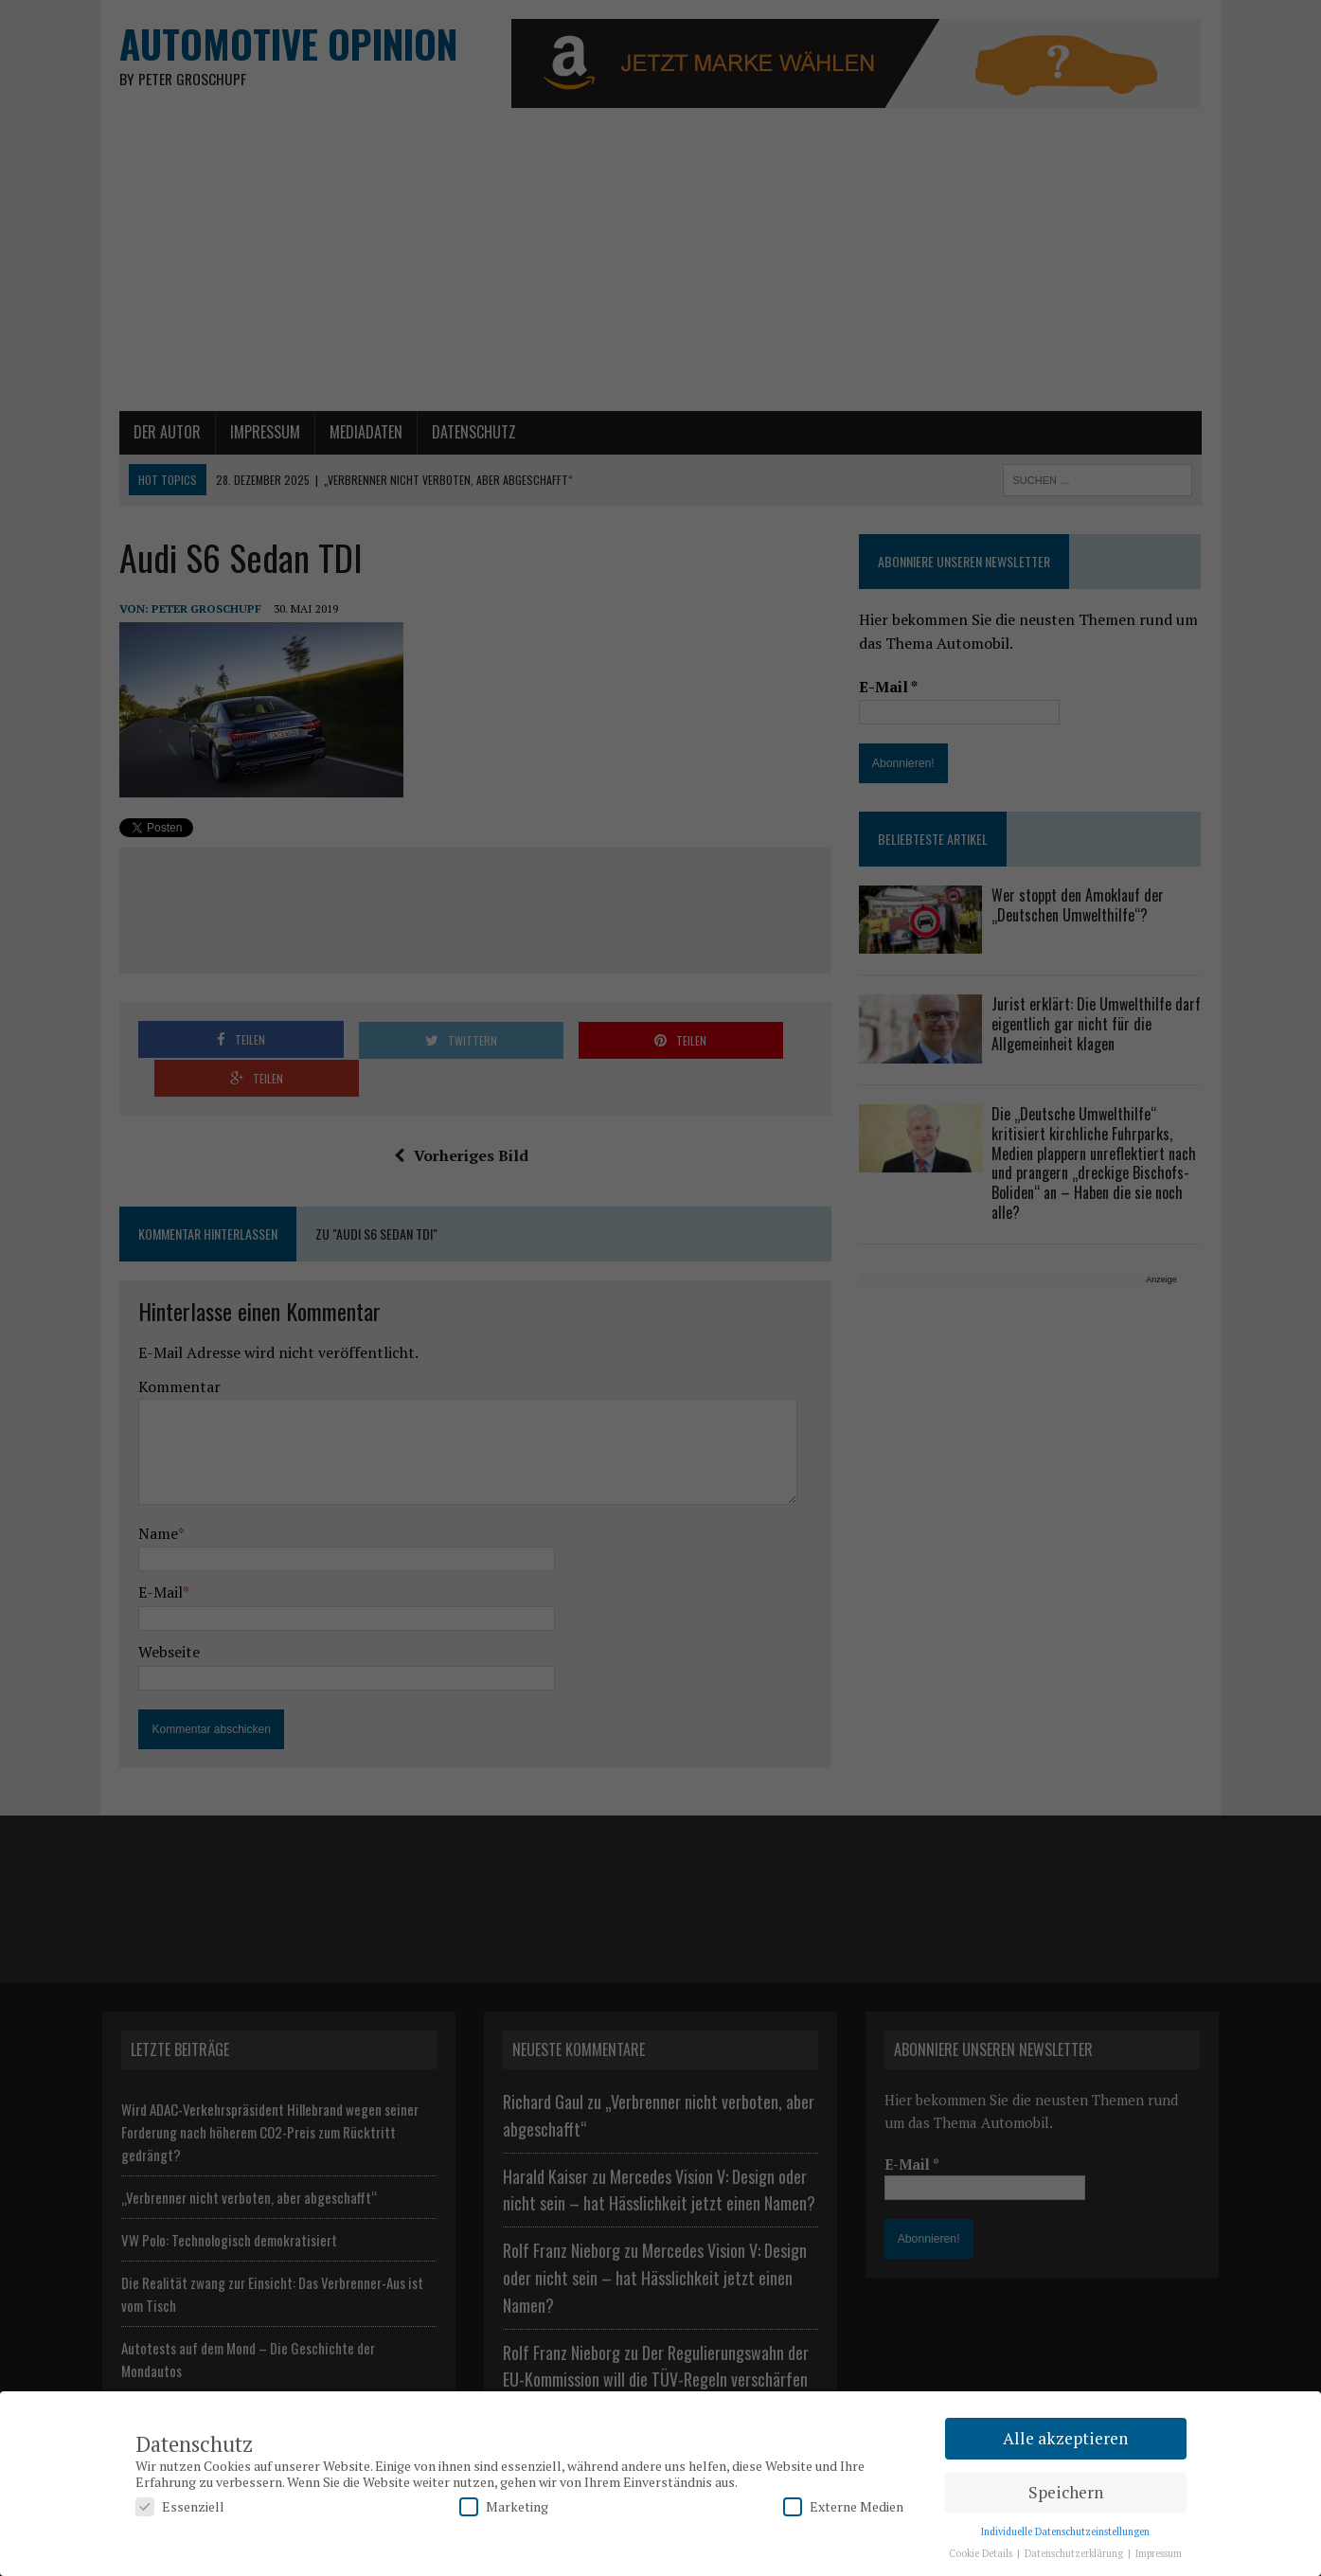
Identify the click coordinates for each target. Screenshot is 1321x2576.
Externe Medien (843, 2506)
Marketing (503, 2506)
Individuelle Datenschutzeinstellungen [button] (1065, 2531)
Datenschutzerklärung (1075, 2553)
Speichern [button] (1065, 2492)
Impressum (1158, 2553)
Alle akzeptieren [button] (1065, 2438)
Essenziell (179, 2506)
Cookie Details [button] (982, 2553)
